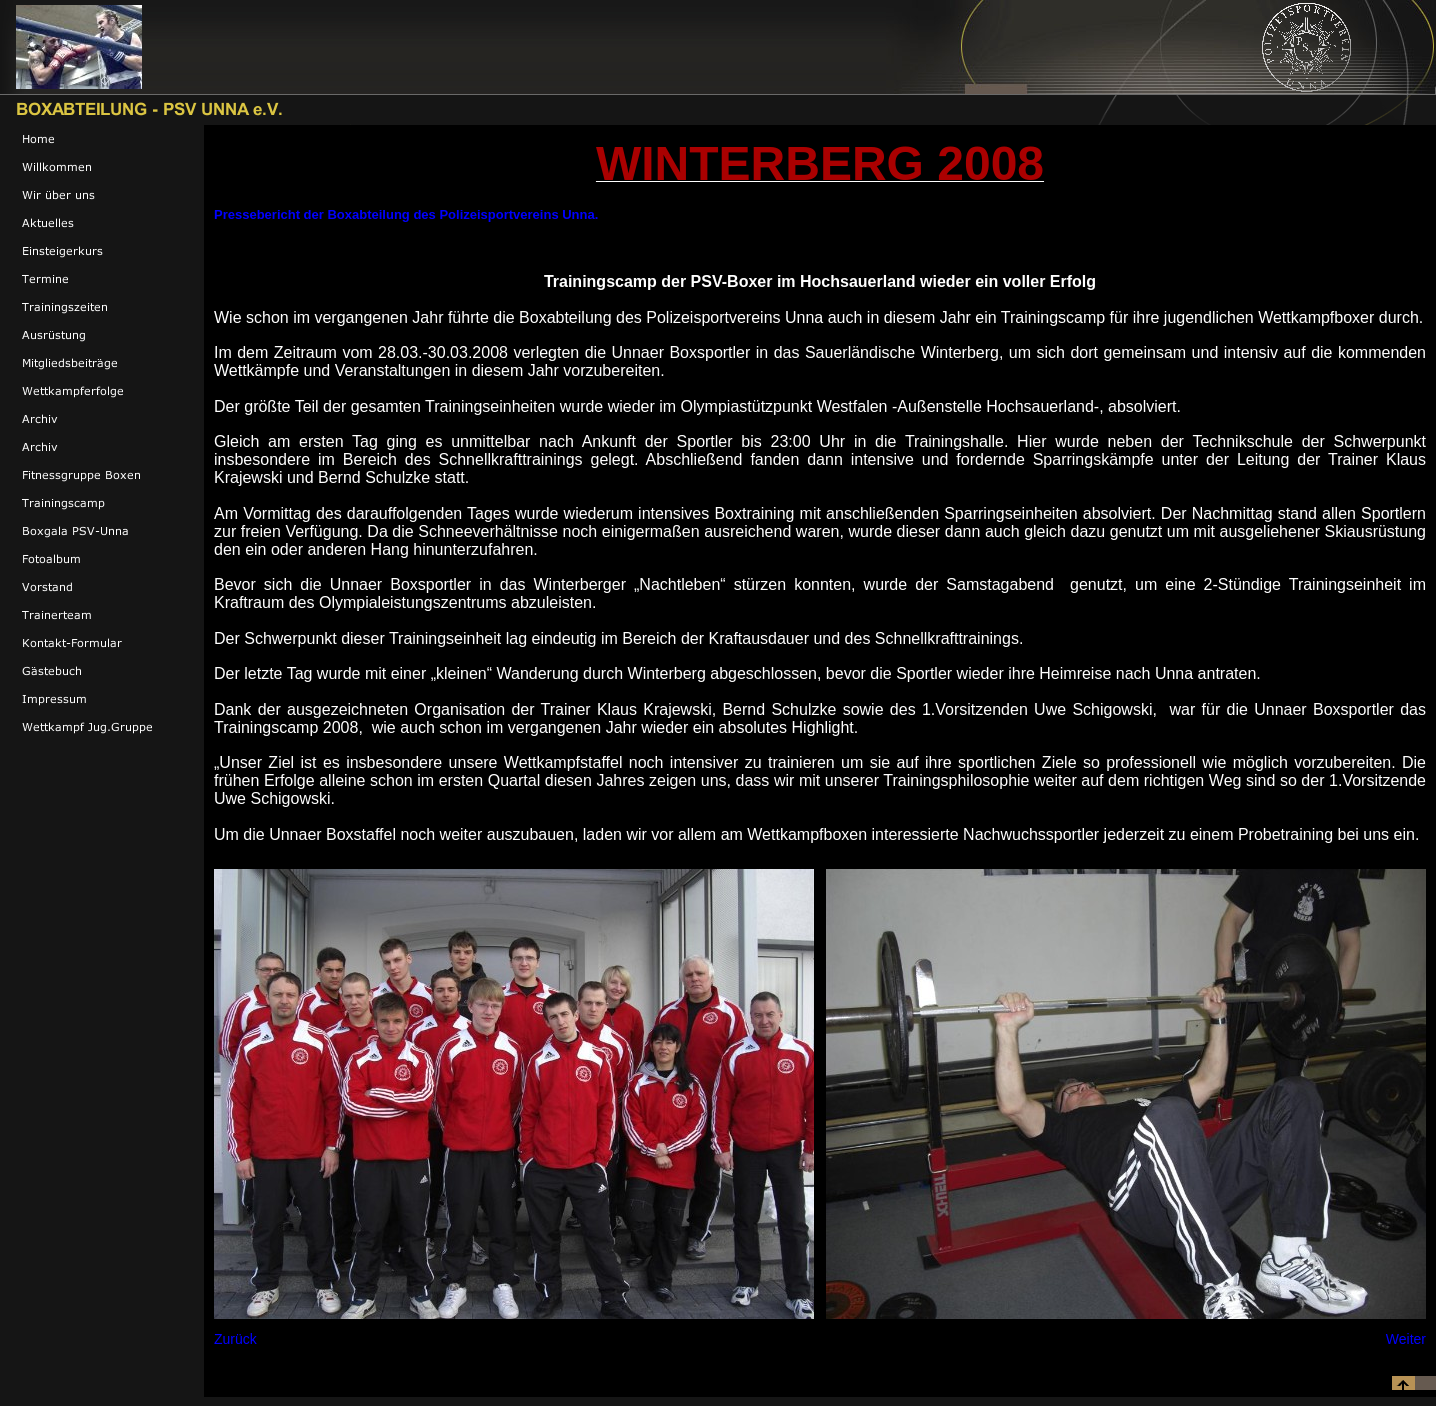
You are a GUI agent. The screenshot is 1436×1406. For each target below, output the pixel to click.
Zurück (235, 1339)
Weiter (1406, 1339)
